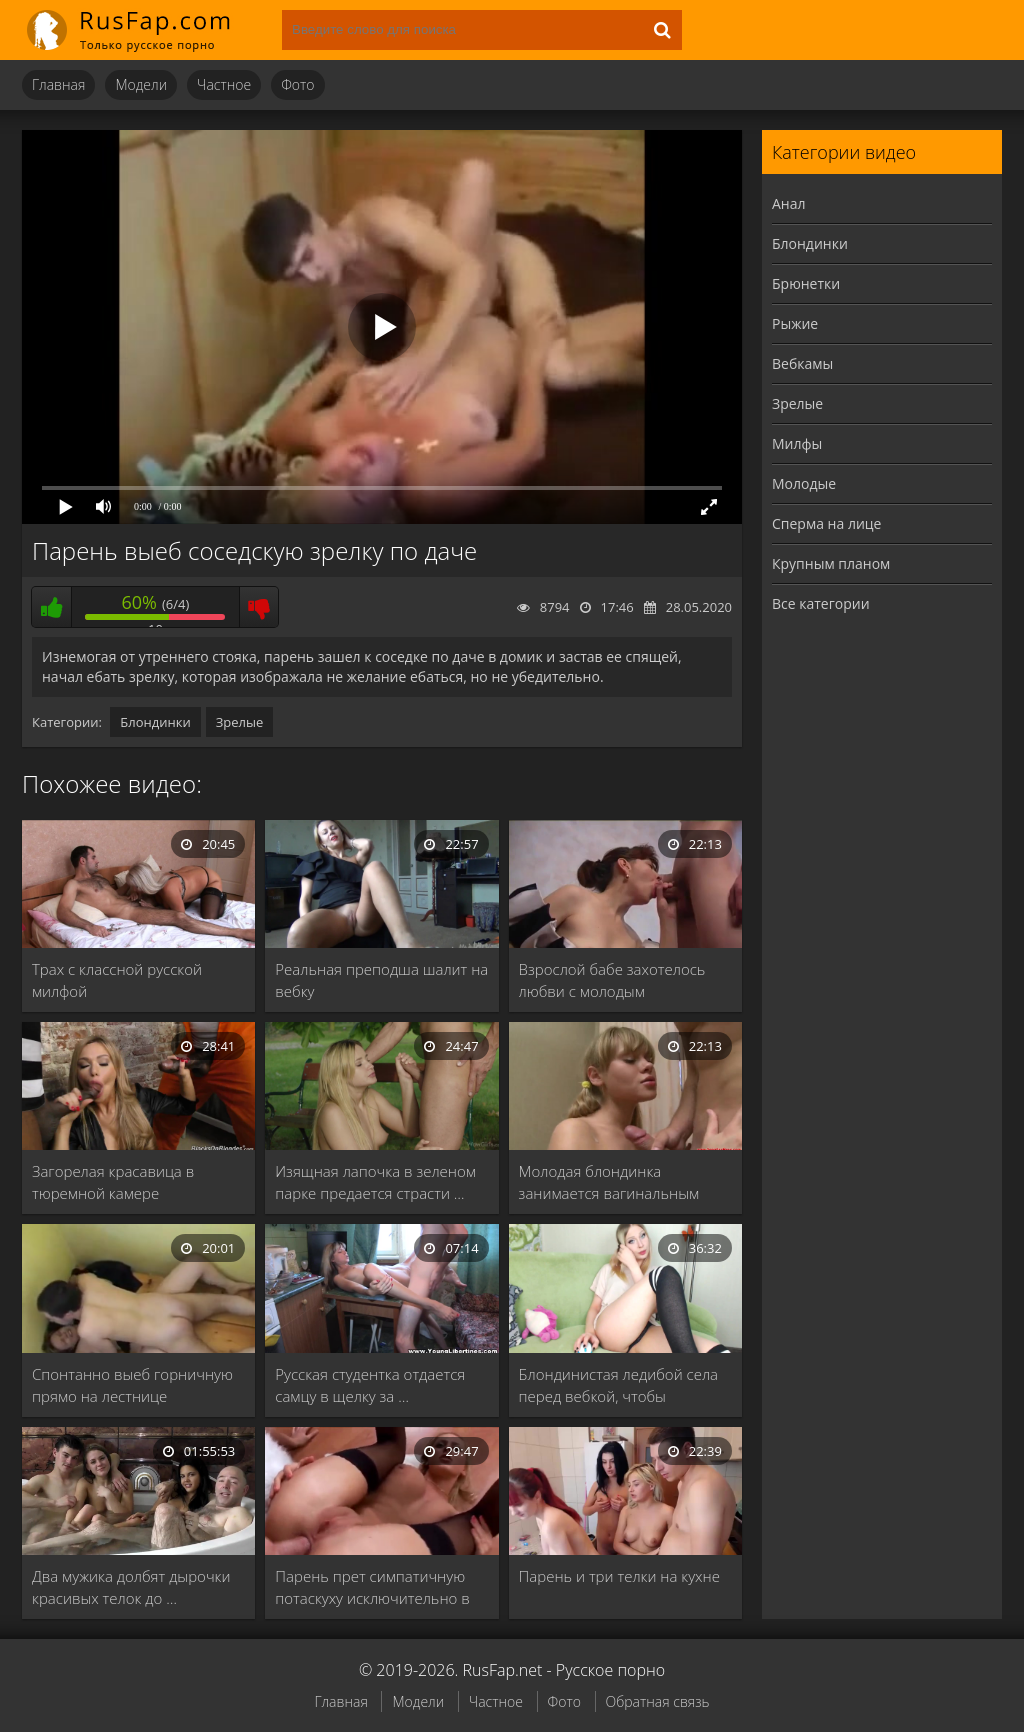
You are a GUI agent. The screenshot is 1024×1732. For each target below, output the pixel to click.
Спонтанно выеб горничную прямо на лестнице (132, 1385)
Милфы (797, 443)
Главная (58, 84)
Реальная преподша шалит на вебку (381, 980)
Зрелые (240, 722)
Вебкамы (802, 363)
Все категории (821, 603)
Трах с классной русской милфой (117, 980)
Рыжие (795, 323)
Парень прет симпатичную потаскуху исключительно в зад (372, 1587)
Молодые (804, 483)
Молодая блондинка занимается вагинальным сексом (609, 1182)
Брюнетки (806, 283)
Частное (224, 84)
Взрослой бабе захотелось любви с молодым (612, 980)
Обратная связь (658, 1701)
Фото (297, 84)
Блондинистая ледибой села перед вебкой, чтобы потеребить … (618, 1385)
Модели (141, 84)
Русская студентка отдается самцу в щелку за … (370, 1385)
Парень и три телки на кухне (619, 1576)
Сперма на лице (826, 523)
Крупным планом (831, 563)
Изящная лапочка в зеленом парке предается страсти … (375, 1182)
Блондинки (155, 722)
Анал (789, 203)
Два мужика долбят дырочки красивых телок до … (131, 1587)
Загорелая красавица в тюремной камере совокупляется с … (113, 1182)
